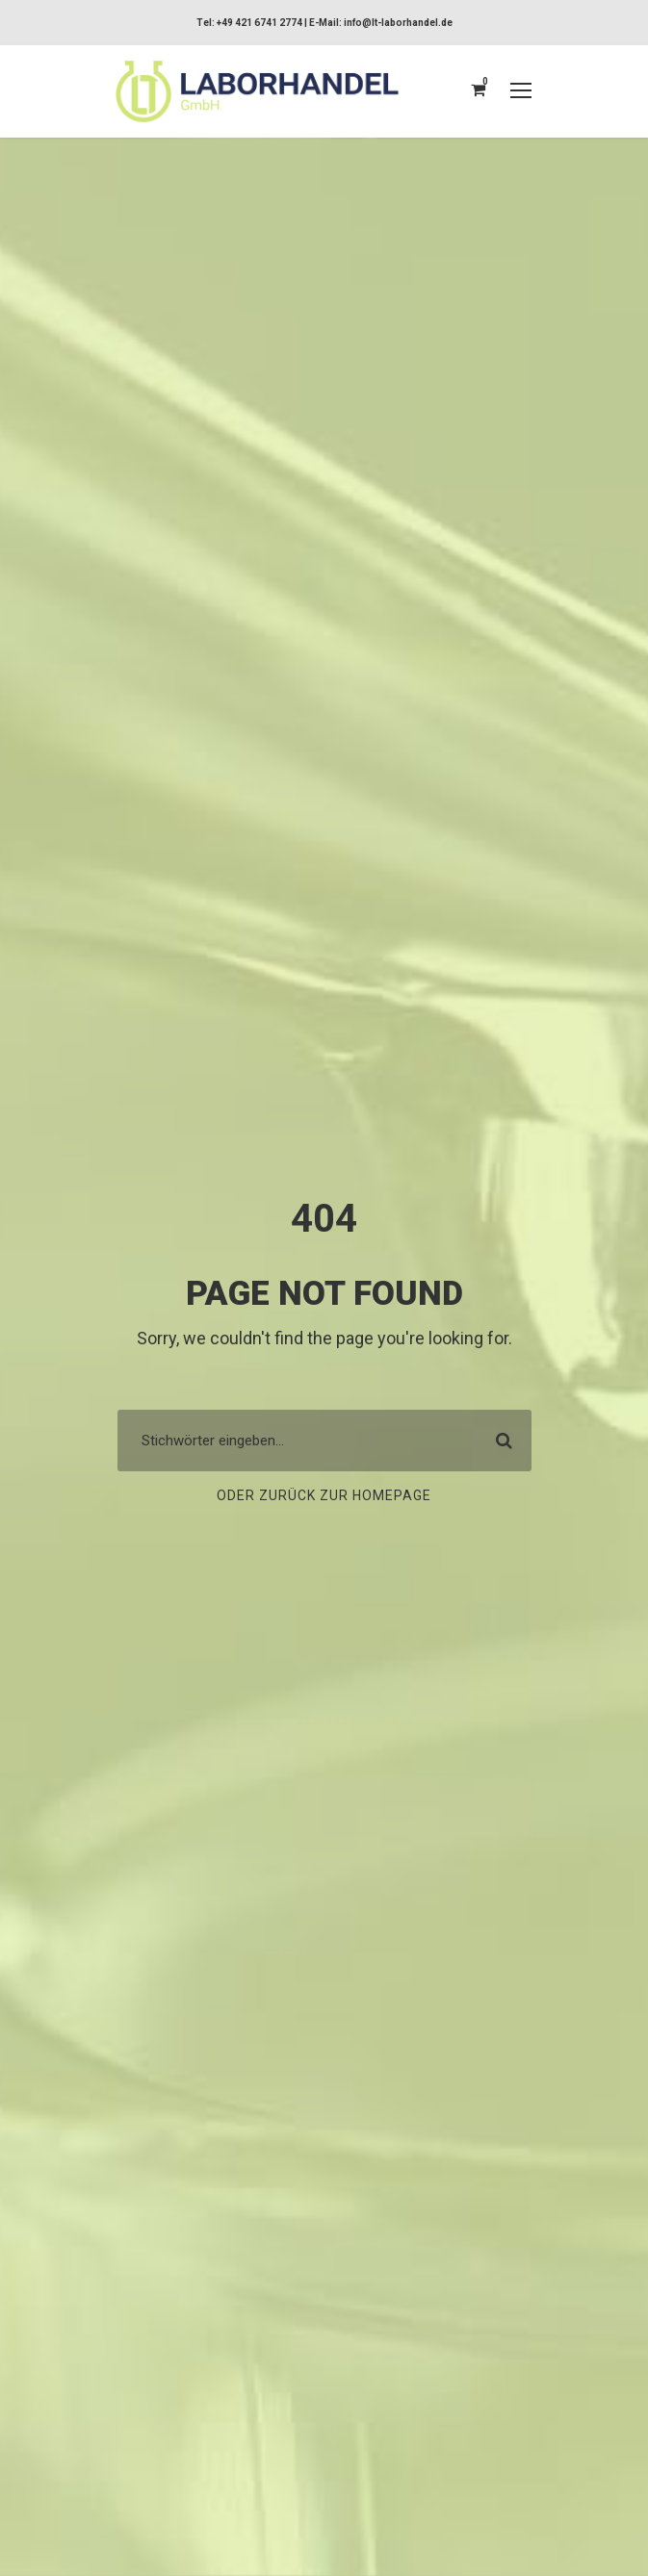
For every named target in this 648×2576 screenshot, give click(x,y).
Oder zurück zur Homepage (324, 1496)
